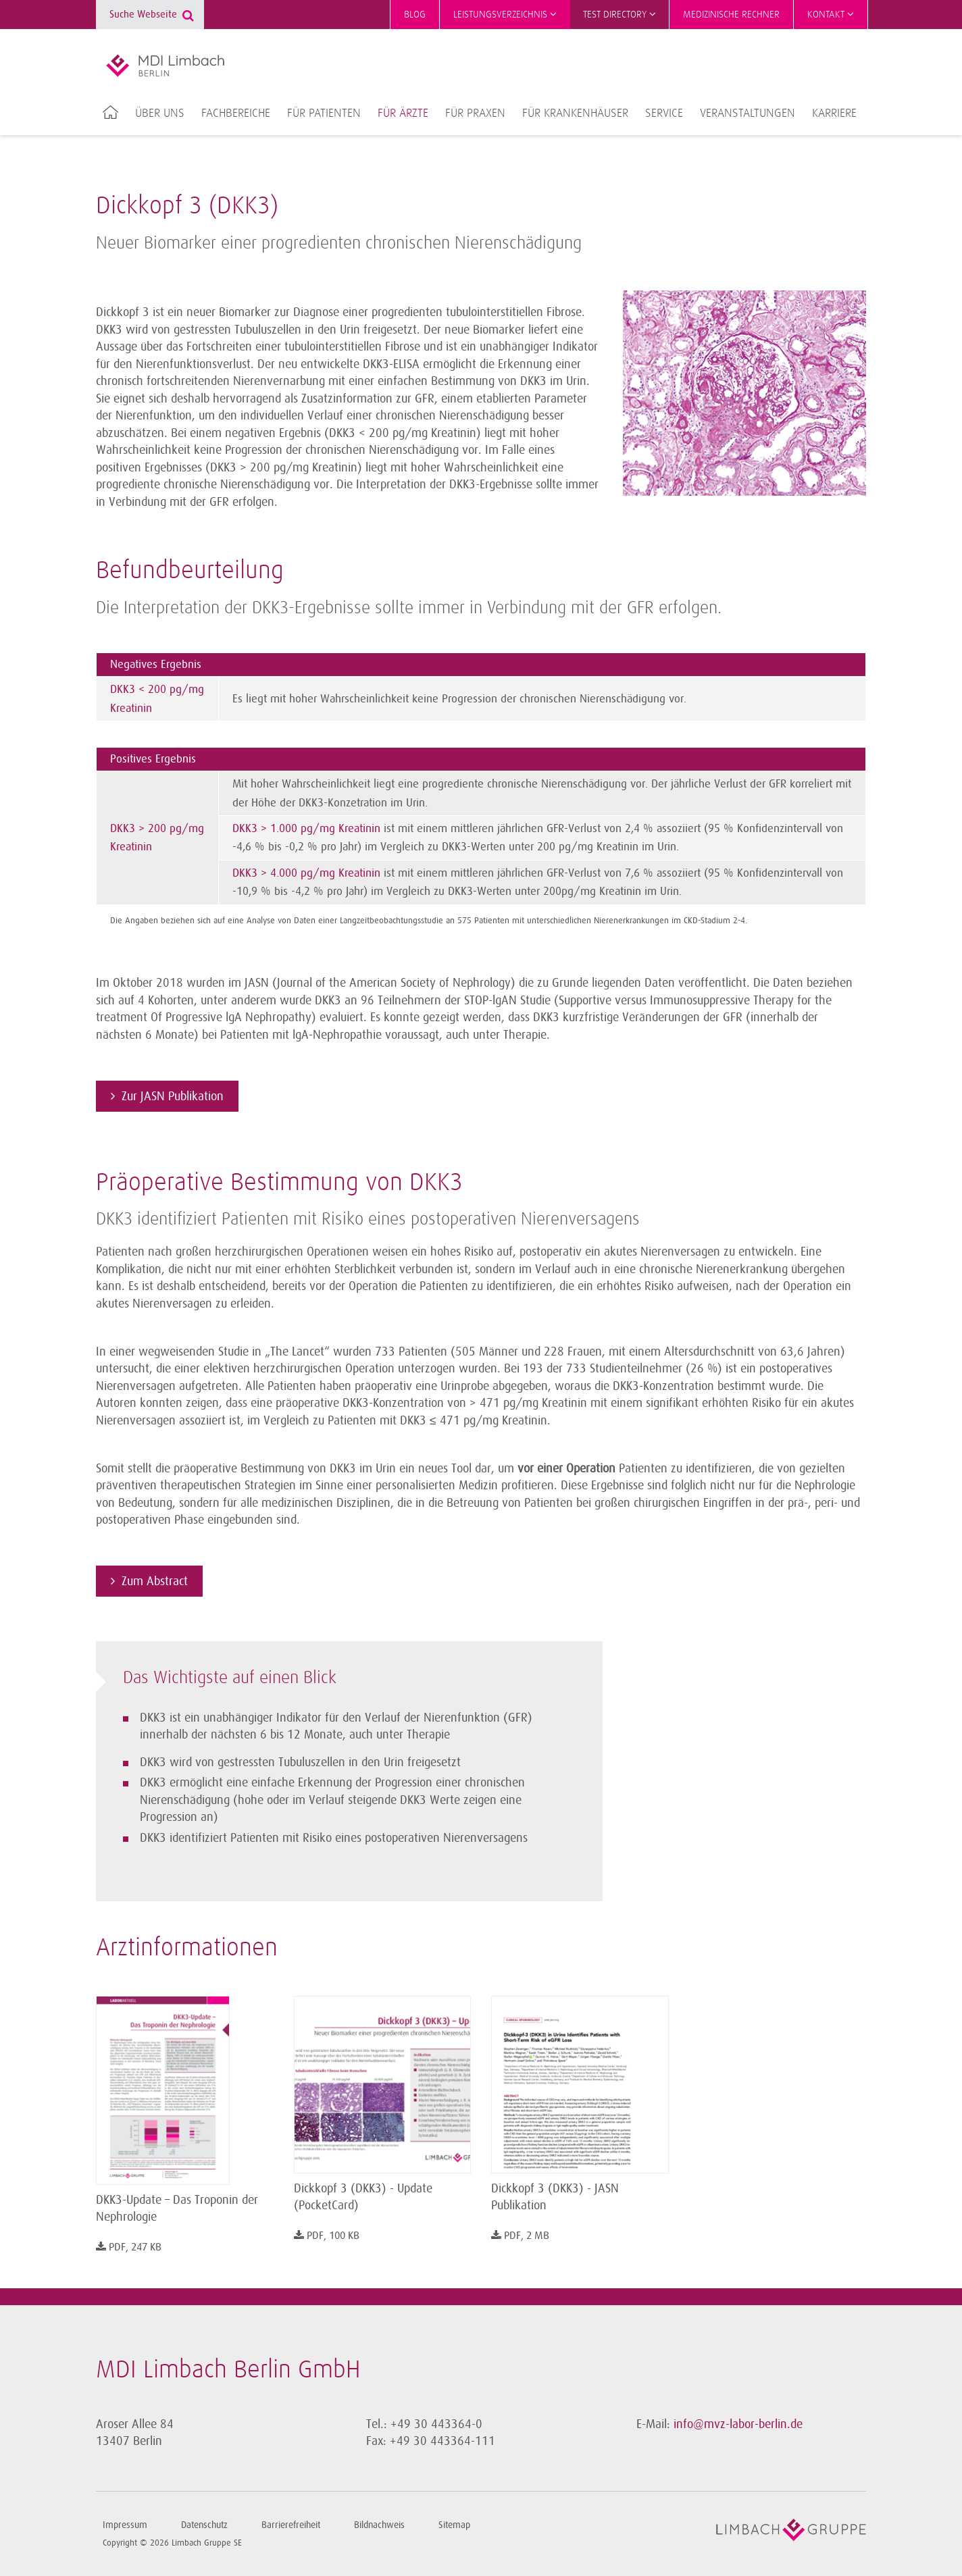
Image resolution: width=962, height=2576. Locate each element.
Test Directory (619, 14)
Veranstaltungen (747, 113)
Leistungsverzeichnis (505, 14)
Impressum (125, 2525)
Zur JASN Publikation (173, 1096)
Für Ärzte (403, 113)
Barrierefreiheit (290, 2525)
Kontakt (830, 14)
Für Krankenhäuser (575, 113)
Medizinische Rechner (731, 14)
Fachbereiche (235, 113)
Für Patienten (324, 113)
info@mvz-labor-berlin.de (738, 2424)
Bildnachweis (379, 2525)
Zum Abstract (155, 1581)
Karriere (834, 113)
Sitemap (454, 2525)
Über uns (159, 113)
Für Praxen (475, 113)
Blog (415, 14)
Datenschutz (204, 2525)
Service (664, 113)
